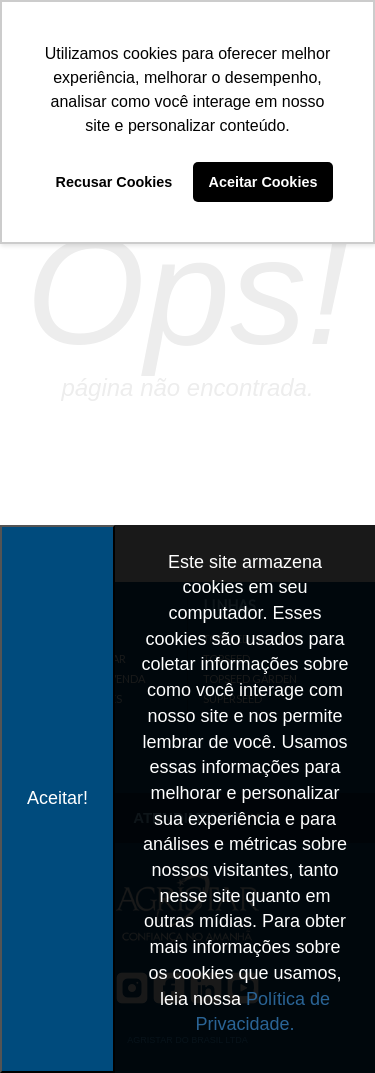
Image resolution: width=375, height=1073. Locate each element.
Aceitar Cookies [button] (263, 182)
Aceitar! (57, 798)
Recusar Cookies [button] (114, 182)
